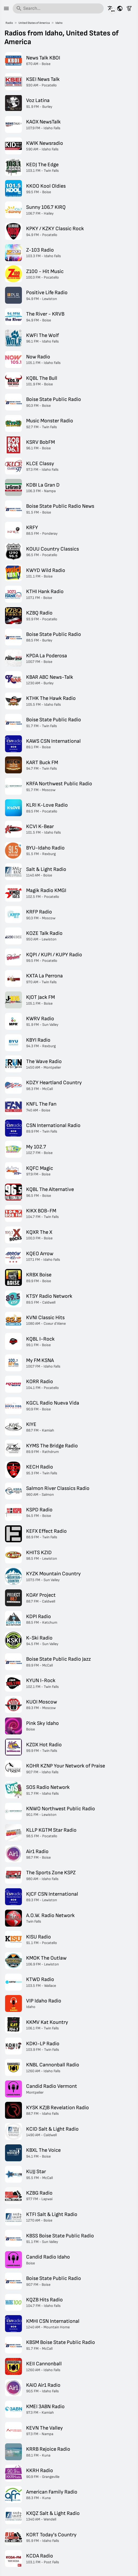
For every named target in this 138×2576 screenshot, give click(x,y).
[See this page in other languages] (110, 8)
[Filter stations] (129, 8)
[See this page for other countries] (119, 8)
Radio (9, 23)
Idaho (59, 23)
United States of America (34, 23)
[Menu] (6, 8)
